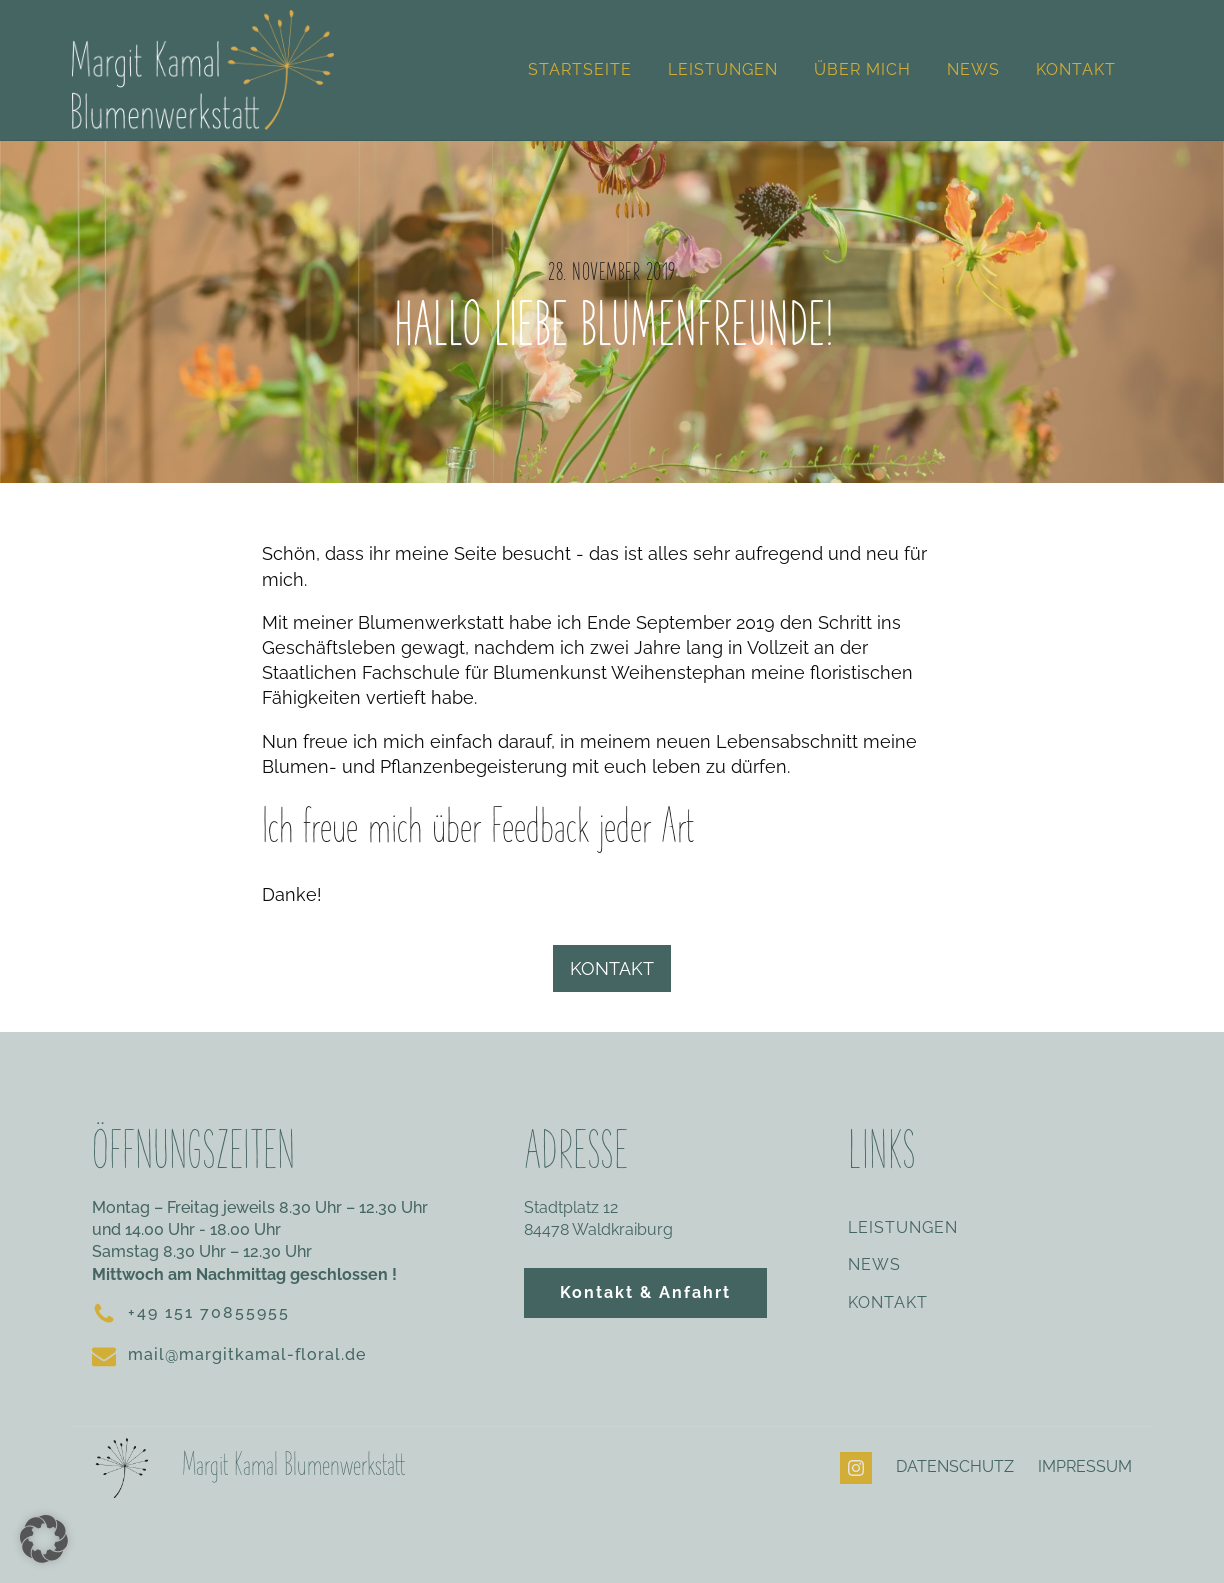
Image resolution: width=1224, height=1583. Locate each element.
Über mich (862, 69)
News (973, 69)
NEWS (874, 1265)
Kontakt (1076, 69)
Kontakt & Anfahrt (645, 1292)
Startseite (580, 69)
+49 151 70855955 (209, 1312)
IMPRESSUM (1085, 1466)
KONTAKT (612, 968)
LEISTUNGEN (903, 1228)
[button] (44, 1539)
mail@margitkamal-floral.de (247, 1354)
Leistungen (723, 69)
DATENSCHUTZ (955, 1466)
